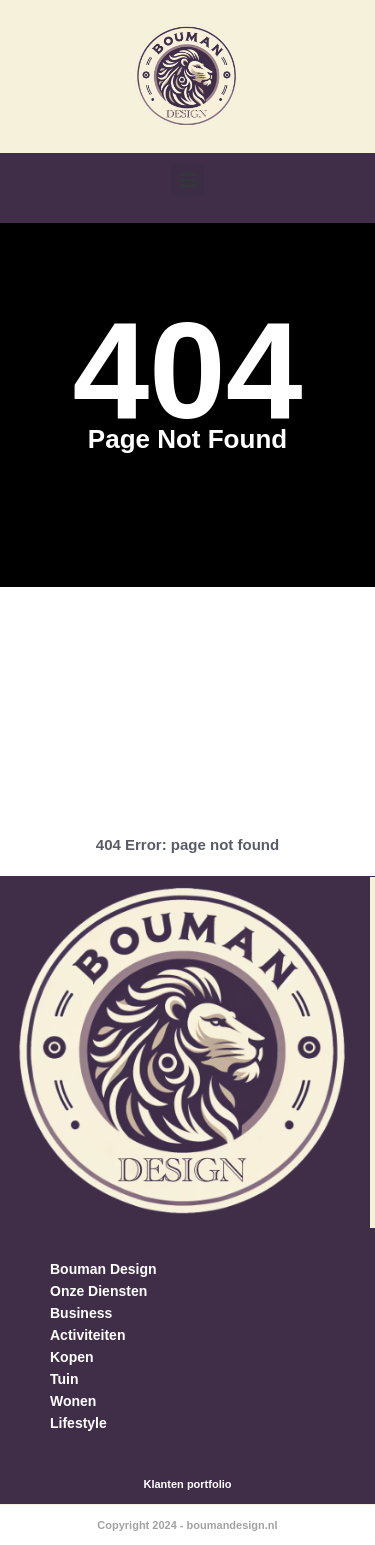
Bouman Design (103, 1269)
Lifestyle (78, 1423)
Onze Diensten (98, 1291)
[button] (187, 179)
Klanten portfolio (188, 1484)
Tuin (64, 1379)
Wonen (73, 1401)
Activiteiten (87, 1335)
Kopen (72, 1357)
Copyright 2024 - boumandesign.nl (187, 1525)
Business (81, 1313)
